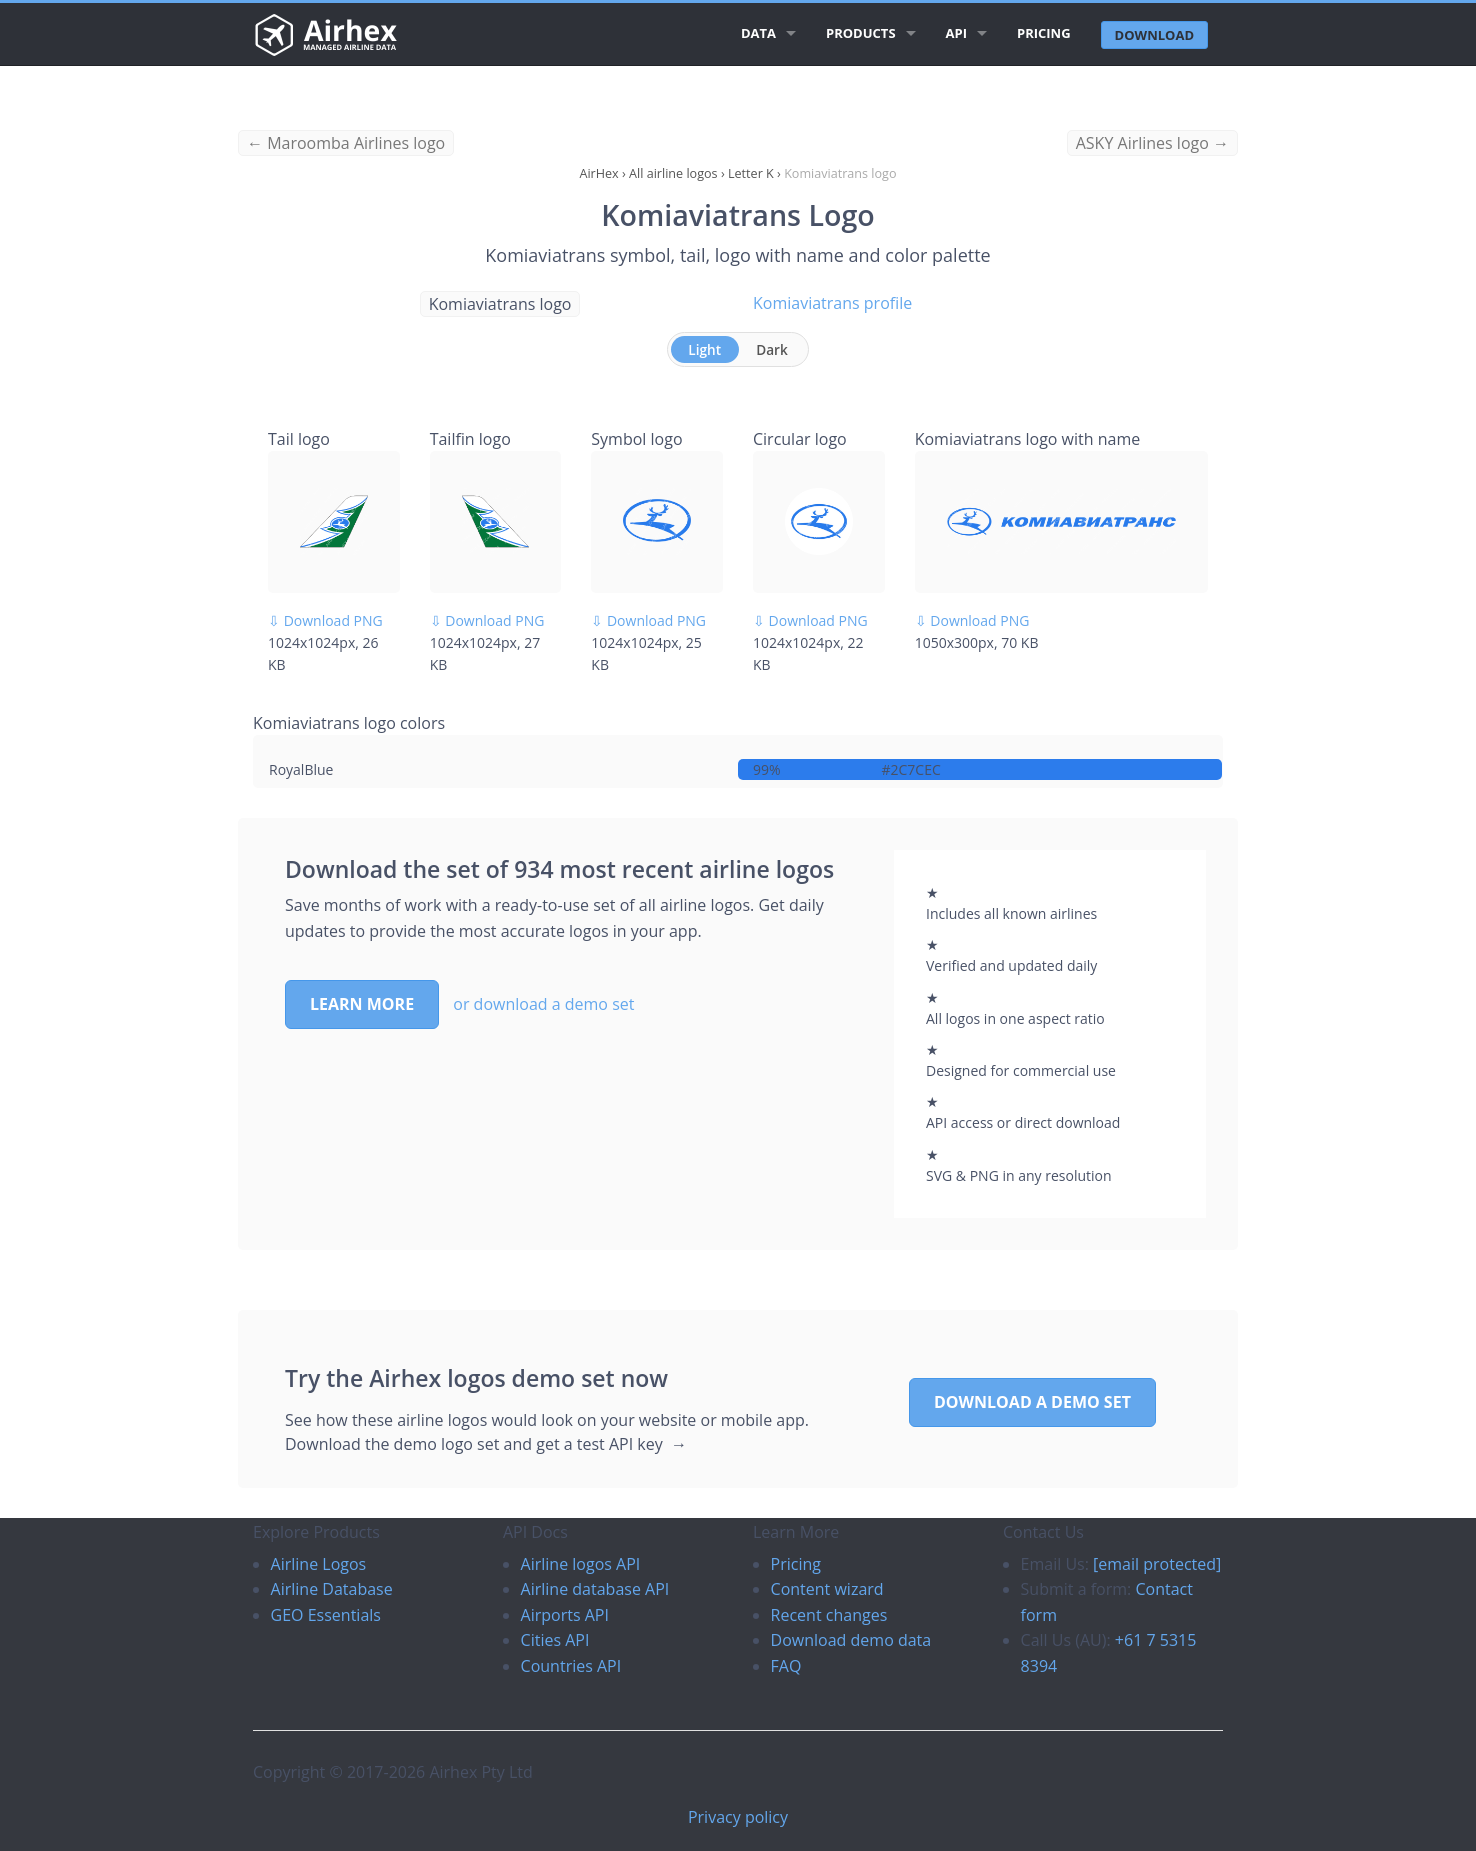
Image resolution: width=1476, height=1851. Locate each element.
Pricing (1044, 33)
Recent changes (829, 1615)
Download (1154, 35)
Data (758, 33)
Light (704, 349)
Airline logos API (581, 1564)
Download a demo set (1032, 1402)
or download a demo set (543, 1004)
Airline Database (332, 1589)
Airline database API (595, 1589)
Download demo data (851, 1640)
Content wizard (827, 1589)
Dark (772, 349)
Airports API (565, 1615)
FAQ (786, 1666)
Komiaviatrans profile (832, 303)
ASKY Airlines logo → (1152, 143)
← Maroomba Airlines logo (346, 143)
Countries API (571, 1666)
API (956, 33)
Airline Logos (319, 1564)
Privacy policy (738, 1817)
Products (861, 33)
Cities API (555, 1640)
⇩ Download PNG (325, 620)
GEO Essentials (326, 1615)
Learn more (362, 1004)
